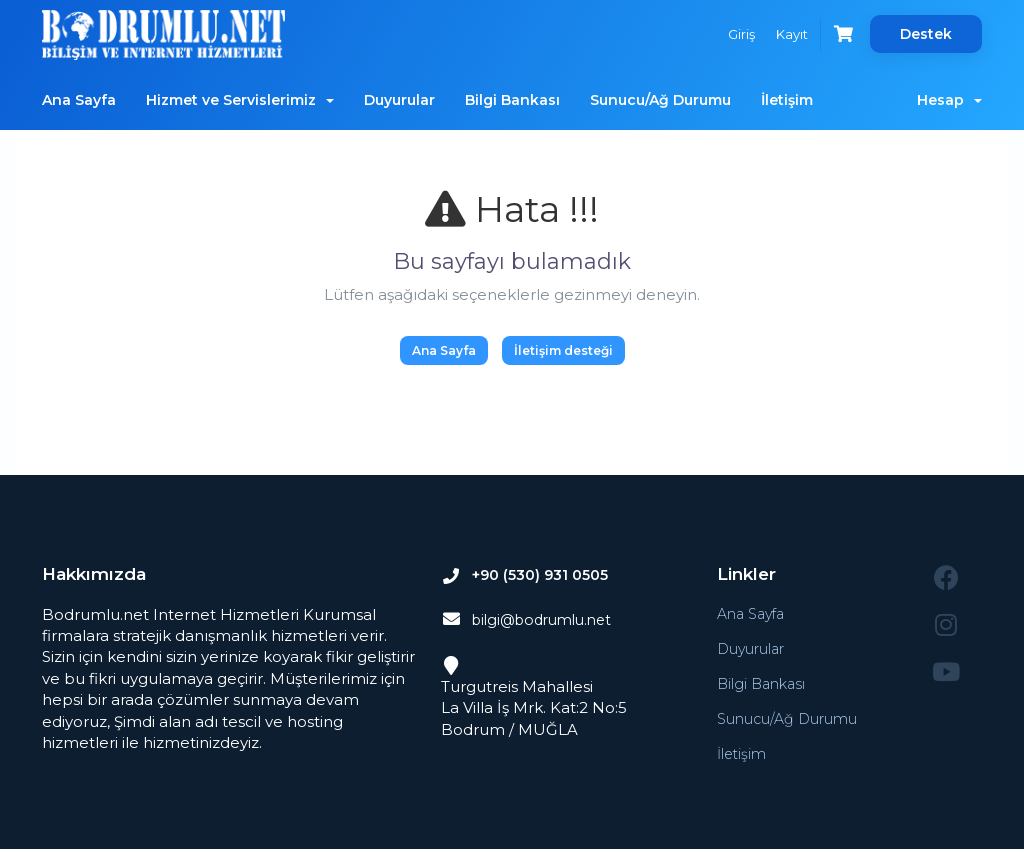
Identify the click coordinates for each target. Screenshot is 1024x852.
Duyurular (399, 100)
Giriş (732, 34)
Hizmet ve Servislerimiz (240, 100)
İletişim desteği (563, 350)
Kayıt (786, 34)
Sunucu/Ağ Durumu (660, 100)
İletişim (787, 100)
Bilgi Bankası (512, 100)
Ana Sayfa (79, 100)
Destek (926, 34)
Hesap (949, 100)
